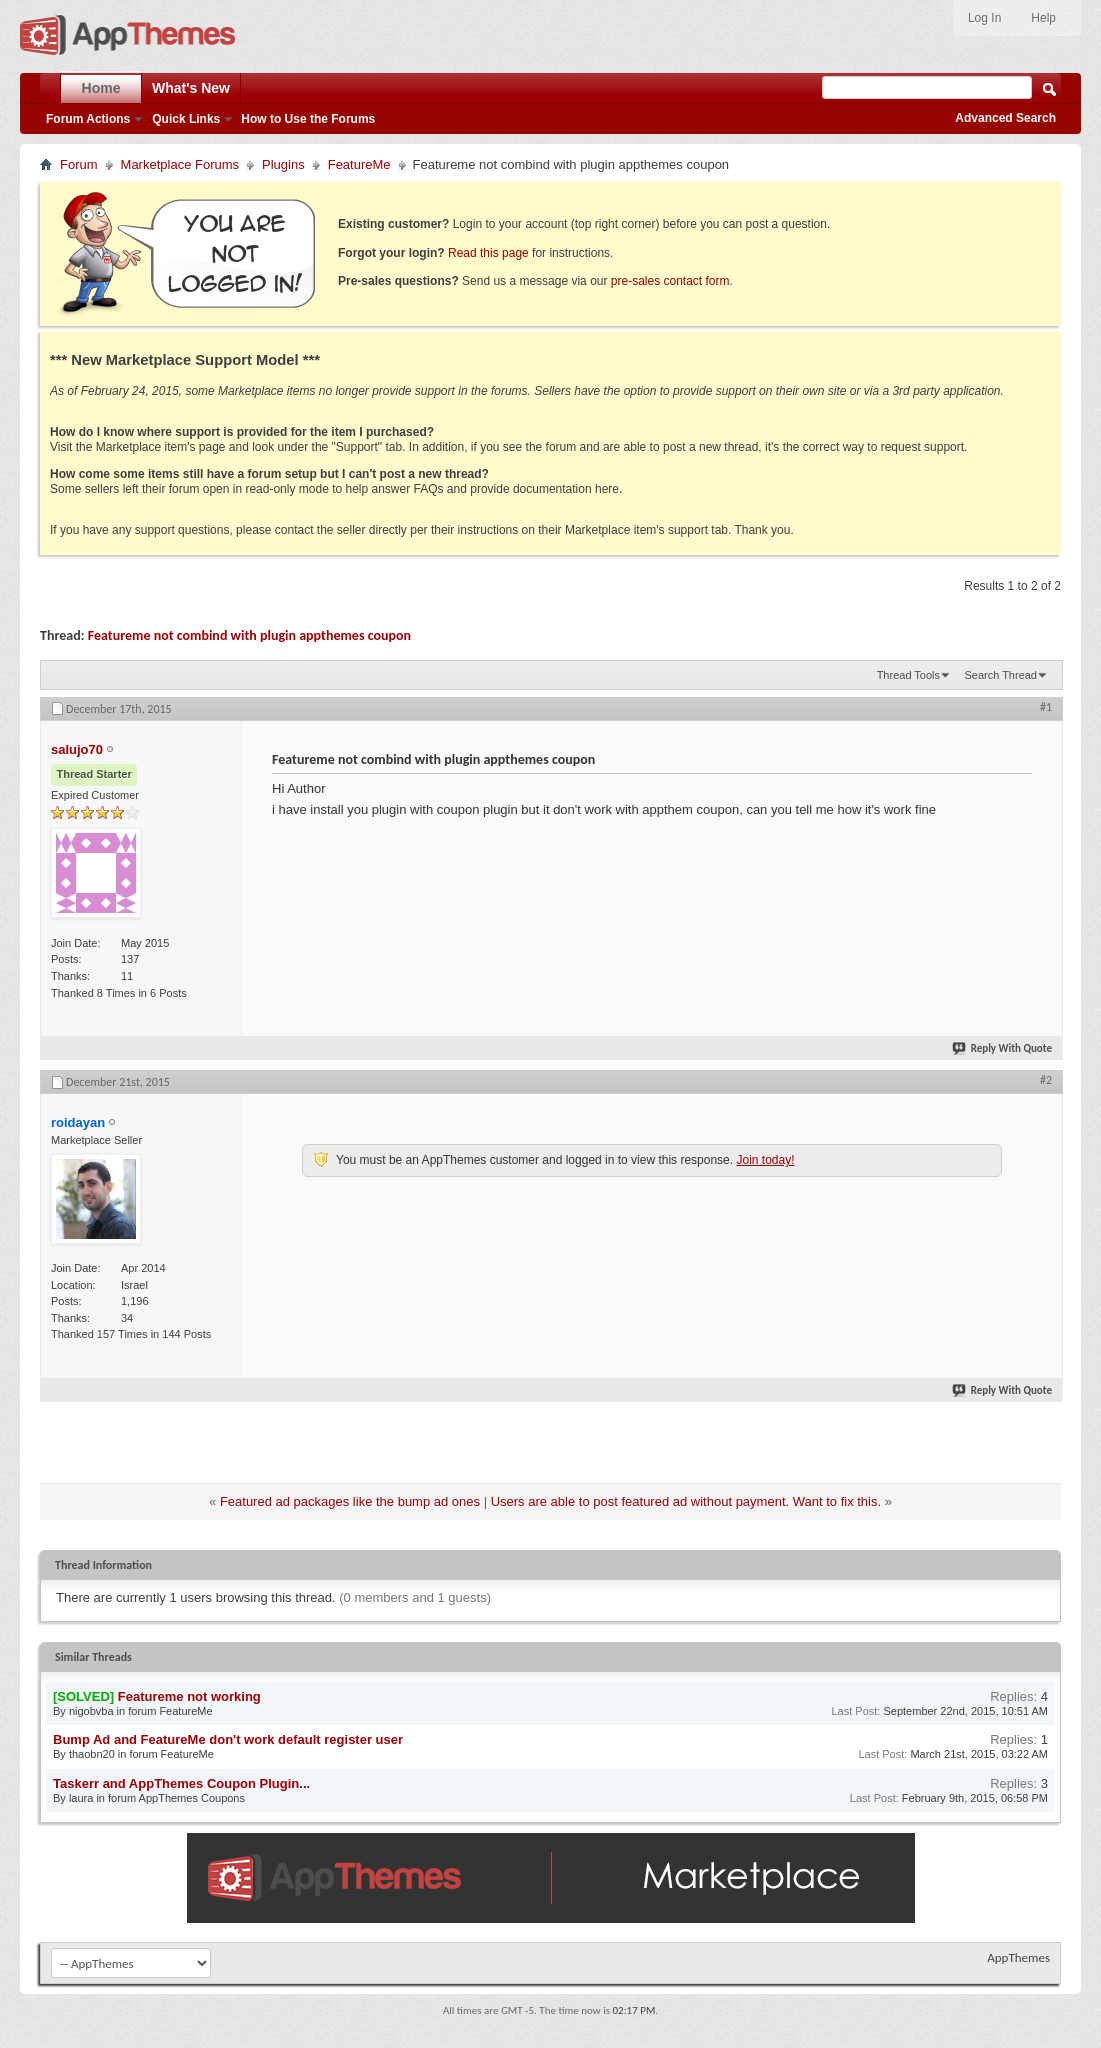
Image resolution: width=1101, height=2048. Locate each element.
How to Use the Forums (308, 119)
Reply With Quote (1003, 1048)
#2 (1046, 1080)
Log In (984, 18)
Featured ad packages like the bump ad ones (350, 1501)
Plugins (283, 164)
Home (101, 88)
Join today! (765, 1160)
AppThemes (1018, 1957)
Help (1043, 18)
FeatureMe (359, 164)
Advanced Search (1005, 118)
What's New (191, 88)
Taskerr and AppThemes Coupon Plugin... (181, 1783)
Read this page (488, 253)
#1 (1046, 707)
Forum (79, 164)
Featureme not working (189, 1696)
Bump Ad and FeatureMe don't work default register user (228, 1739)
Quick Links (186, 119)
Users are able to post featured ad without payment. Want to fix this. (686, 1501)
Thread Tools (908, 675)
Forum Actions (88, 119)
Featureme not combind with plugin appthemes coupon (249, 635)
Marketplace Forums (180, 164)
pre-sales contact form (670, 281)
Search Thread (1000, 675)
